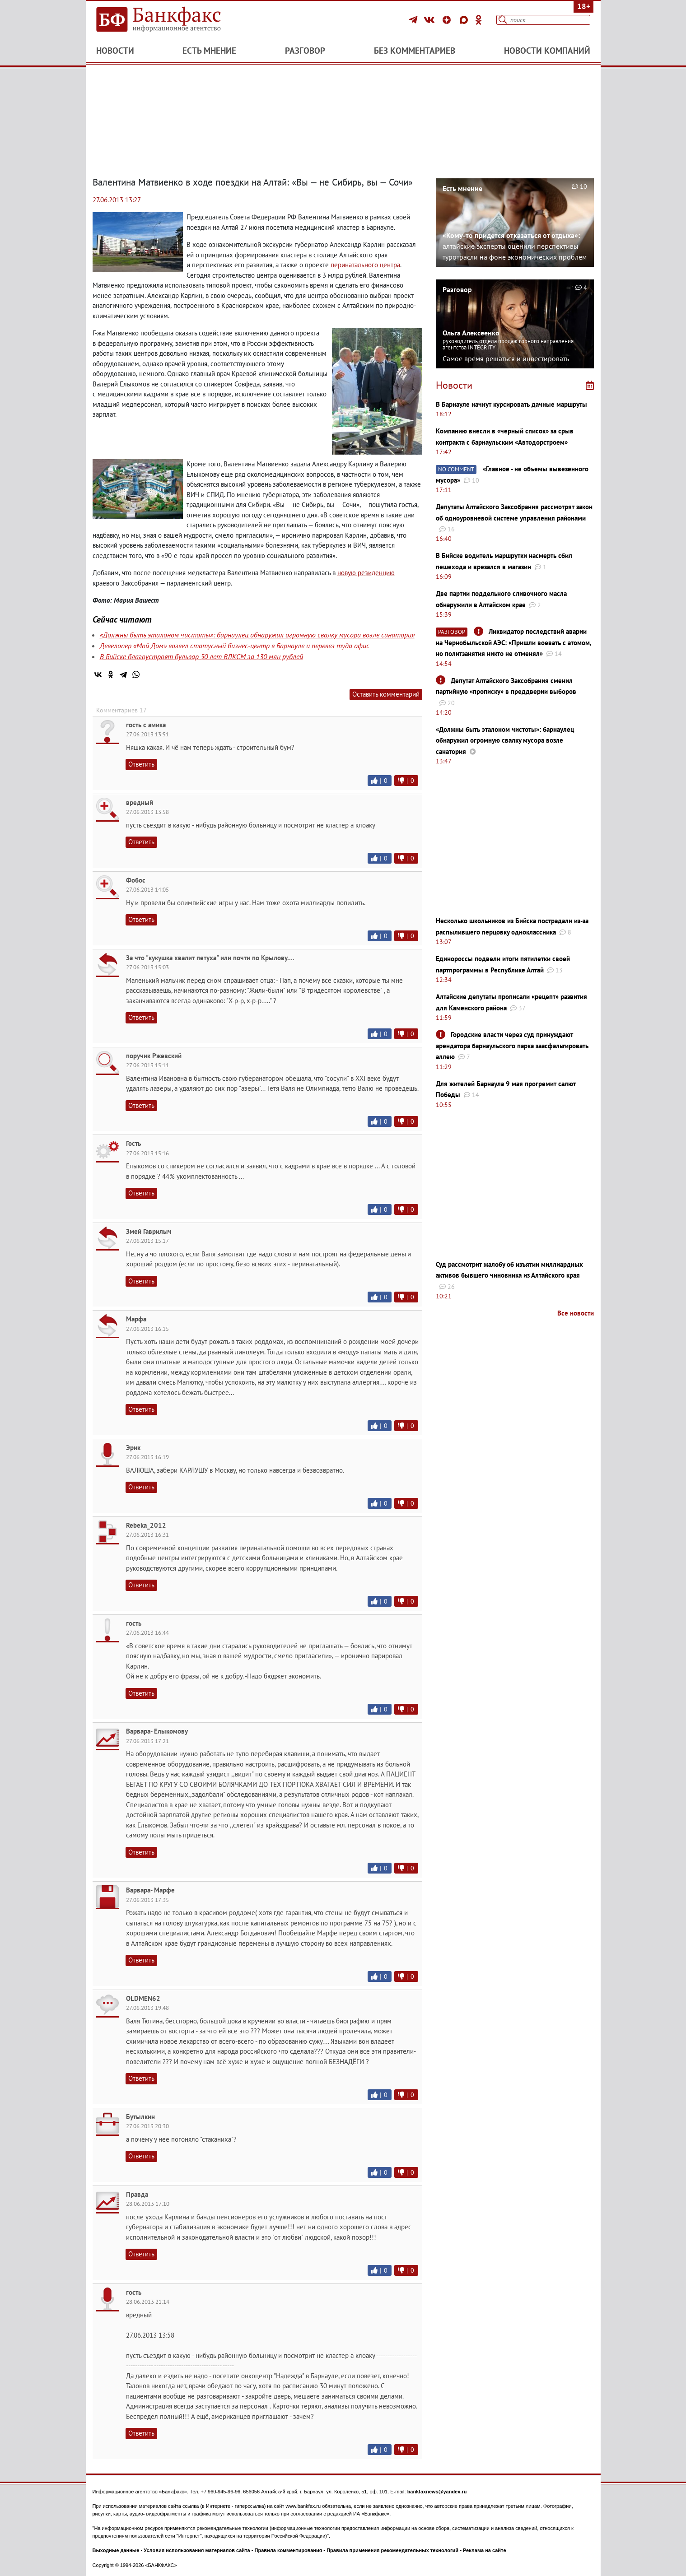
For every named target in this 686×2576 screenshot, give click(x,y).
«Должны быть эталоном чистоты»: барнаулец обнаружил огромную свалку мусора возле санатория (257, 634)
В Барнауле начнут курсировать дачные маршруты (511, 404)
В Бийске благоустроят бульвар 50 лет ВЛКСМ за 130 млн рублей (201, 656)
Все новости (575, 1313)
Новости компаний (547, 50)
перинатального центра (365, 264)
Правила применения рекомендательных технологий (392, 2550)
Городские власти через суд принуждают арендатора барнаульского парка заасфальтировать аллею (512, 1045)
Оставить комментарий (386, 694)
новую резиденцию (366, 572)
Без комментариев (414, 50)
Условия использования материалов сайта (197, 2550)
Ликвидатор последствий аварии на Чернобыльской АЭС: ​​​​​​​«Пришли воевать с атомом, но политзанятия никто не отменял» (513, 642)
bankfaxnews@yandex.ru (437, 2491)
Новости (115, 50)
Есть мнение (209, 50)
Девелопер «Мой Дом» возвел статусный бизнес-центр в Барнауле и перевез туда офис (234, 645)
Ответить (141, 764)
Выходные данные (116, 2550)
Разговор (305, 50)
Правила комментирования (288, 2550)
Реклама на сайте (484, 2550)
